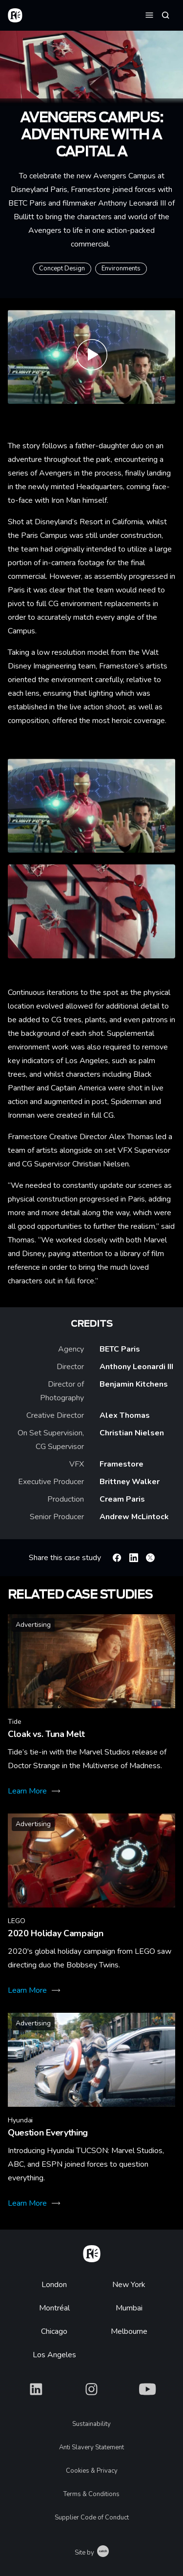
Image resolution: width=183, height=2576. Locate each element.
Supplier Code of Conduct (92, 2517)
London (54, 2284)
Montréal (54, 2308)
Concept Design (62, 268)
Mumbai (129, 2308)
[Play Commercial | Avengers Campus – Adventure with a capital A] (91, 357)
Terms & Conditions (91, 2494)
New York (128, 2284)
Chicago (54, 2331)
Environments (121, 268)
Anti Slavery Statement (91, 2447)
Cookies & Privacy (92, 2470)
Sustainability (91, 2424)
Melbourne (129, 2331)
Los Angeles (54, 2354)
